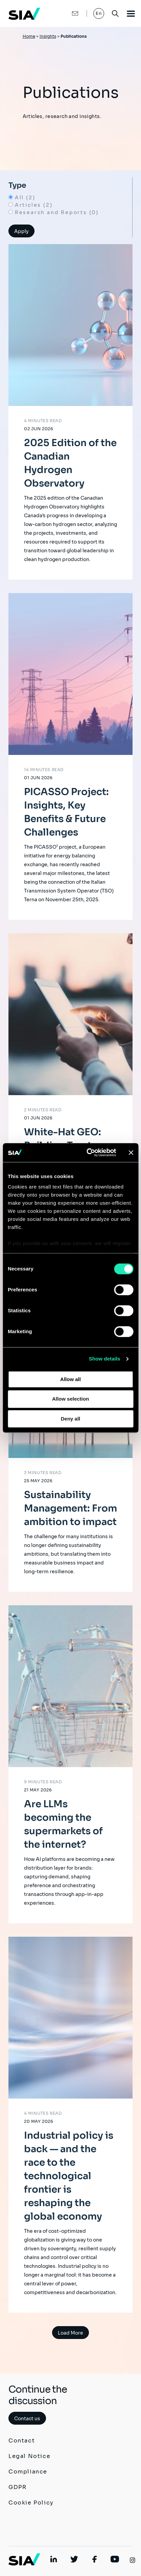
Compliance (27, 2471)
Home (29, 36)
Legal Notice (29, 2456)
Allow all (70, 1379)
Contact (21, 2440)
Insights (48, 36)
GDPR (17, 2487)
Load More (70, 2333)
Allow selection (70, 1399)
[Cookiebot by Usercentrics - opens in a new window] (88, 1152)
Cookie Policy (31, 2502)
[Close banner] (130, 1152)
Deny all (70, 1419)
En (99, 13)
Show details (104, 1359)
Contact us (27, 2419)
